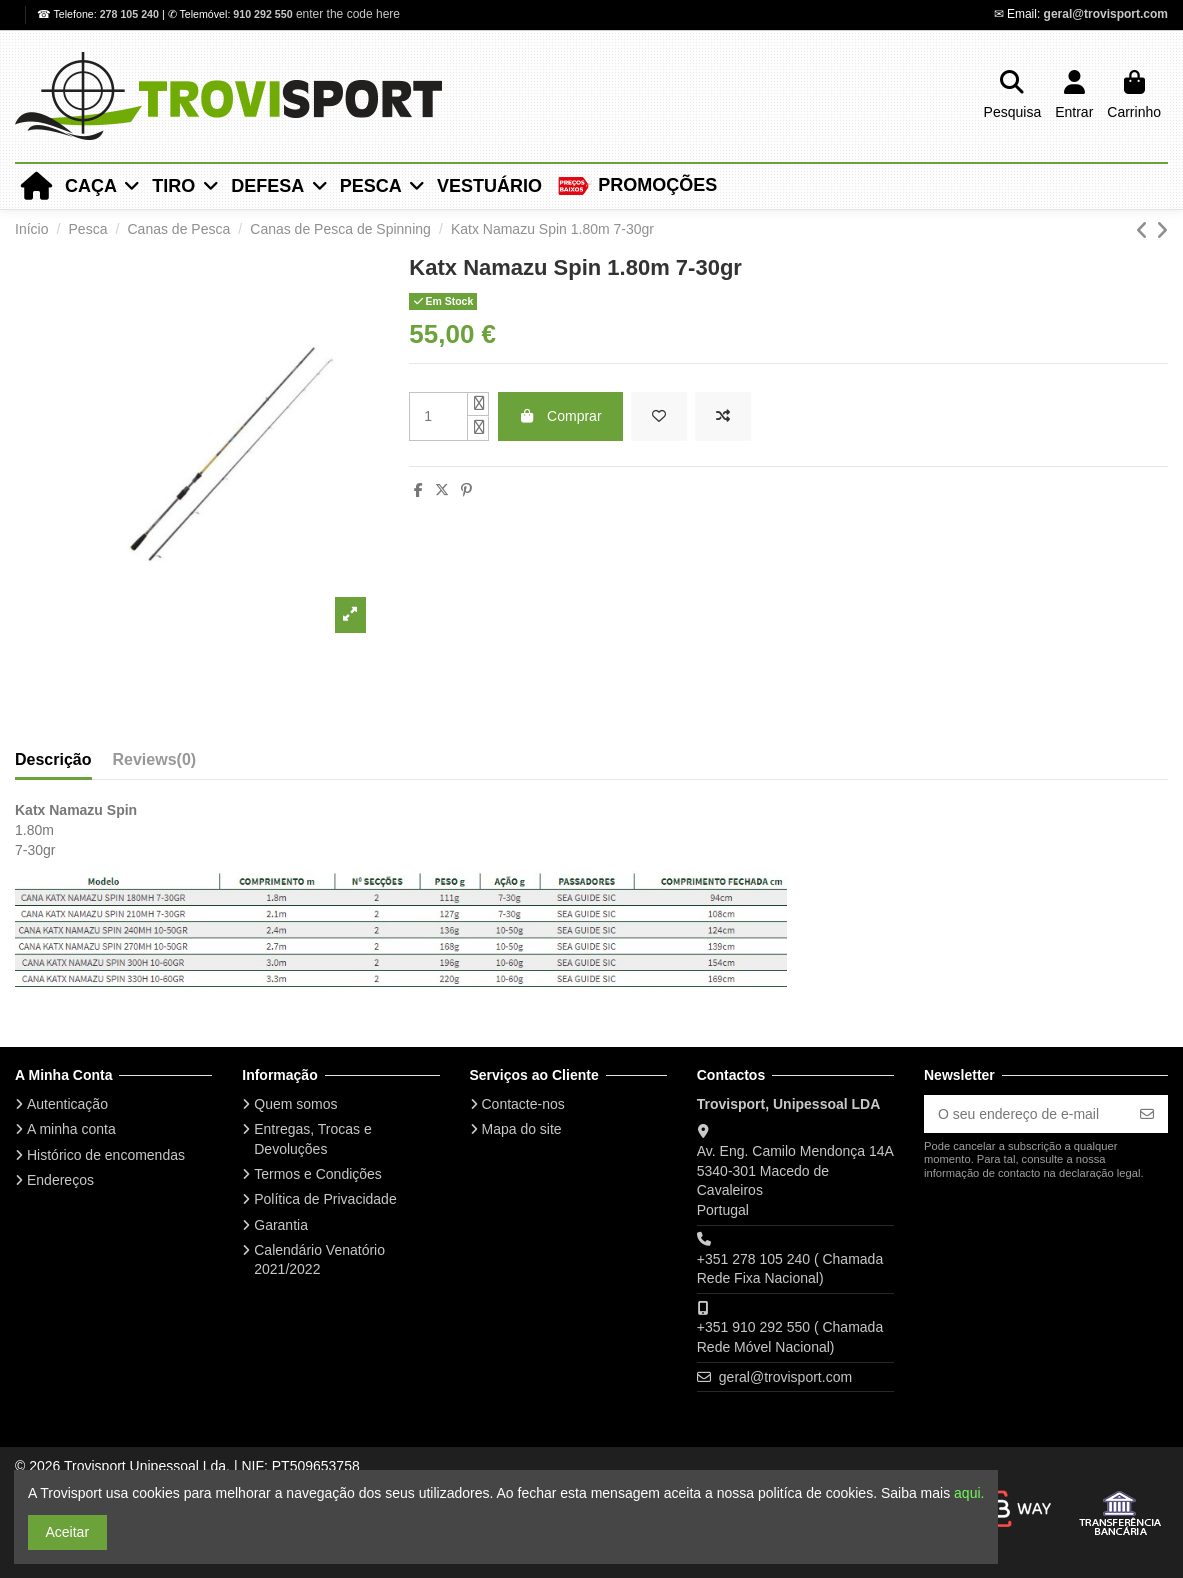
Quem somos (295, 1104)
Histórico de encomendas (106, 1155)
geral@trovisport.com (1106, 14)
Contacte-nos (523, 1104)
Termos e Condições (318, 1174)
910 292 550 (262, 14)
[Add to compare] (723, 416)
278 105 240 (131, 14)
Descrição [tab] (53, 759)
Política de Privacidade (325, 1199)
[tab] (155, 754)
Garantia (281, 1225)
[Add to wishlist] (659, 416)
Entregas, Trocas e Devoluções (313, 1139)
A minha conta (71, 1129)
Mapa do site (522, 1129)
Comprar (560, 416)
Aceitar (68, 1532)
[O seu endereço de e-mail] (1025, 1114)
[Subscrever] (1147, 1114)
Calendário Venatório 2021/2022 (319, 1260)
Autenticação (67, 1104)
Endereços (60, 1180)
